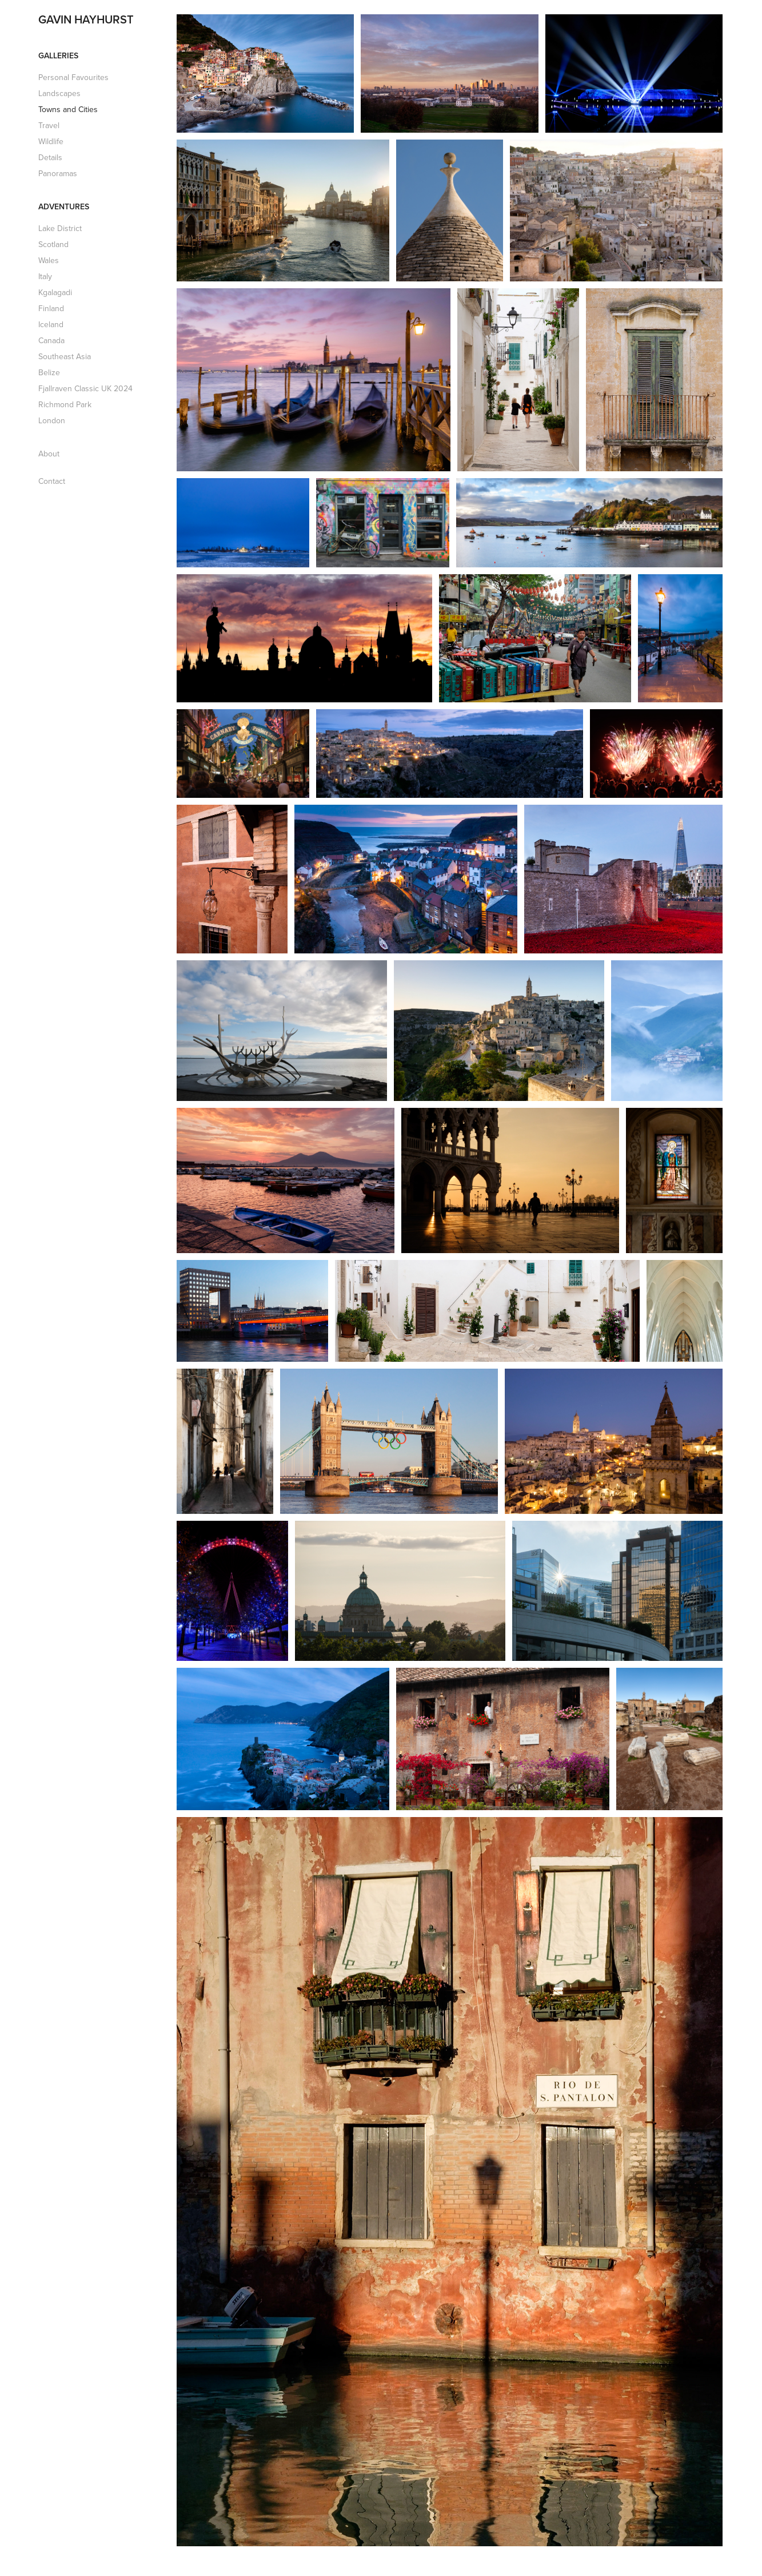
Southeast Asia (64, 356)
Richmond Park (64, 404)
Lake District (60, 228)
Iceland (50, 324)
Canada (51, 340)
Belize (49, 372)
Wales (48, 260)
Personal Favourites (73, 77)
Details (50, 157)
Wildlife (50, 141)
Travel (48, 125)
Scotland (53, 244)
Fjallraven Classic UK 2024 (85, 388)
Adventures (63, 206)
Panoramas (57, 173)
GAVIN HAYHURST (86, 19)
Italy (45, 276)
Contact (51, 481)
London (51, 420)
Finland (51, 308)
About (48, 453)
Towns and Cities (68, 109)
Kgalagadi (55, 292)
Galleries (58, 55)
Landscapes (59, 93)
